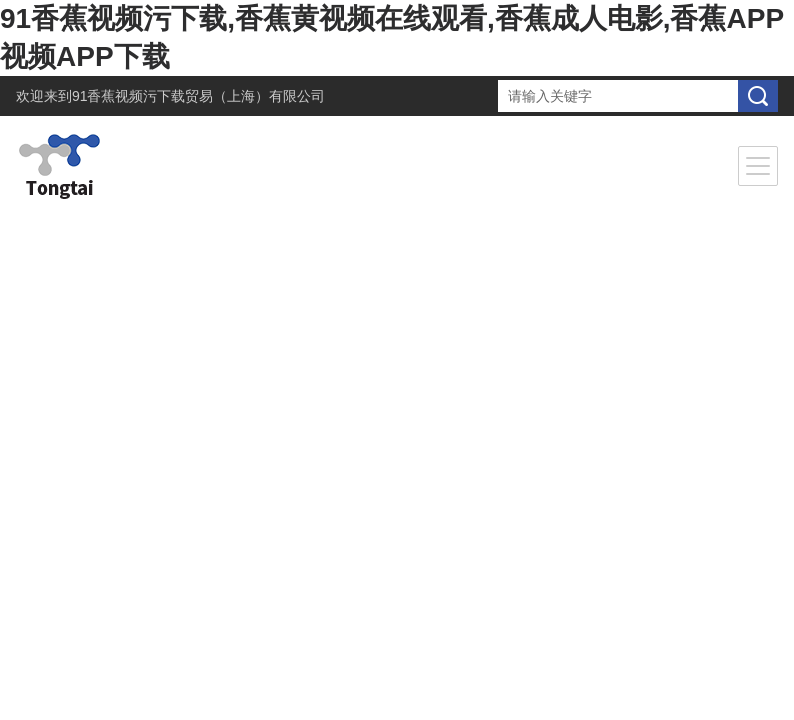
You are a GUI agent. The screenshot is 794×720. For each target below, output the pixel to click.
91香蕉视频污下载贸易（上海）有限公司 (199, 96)
